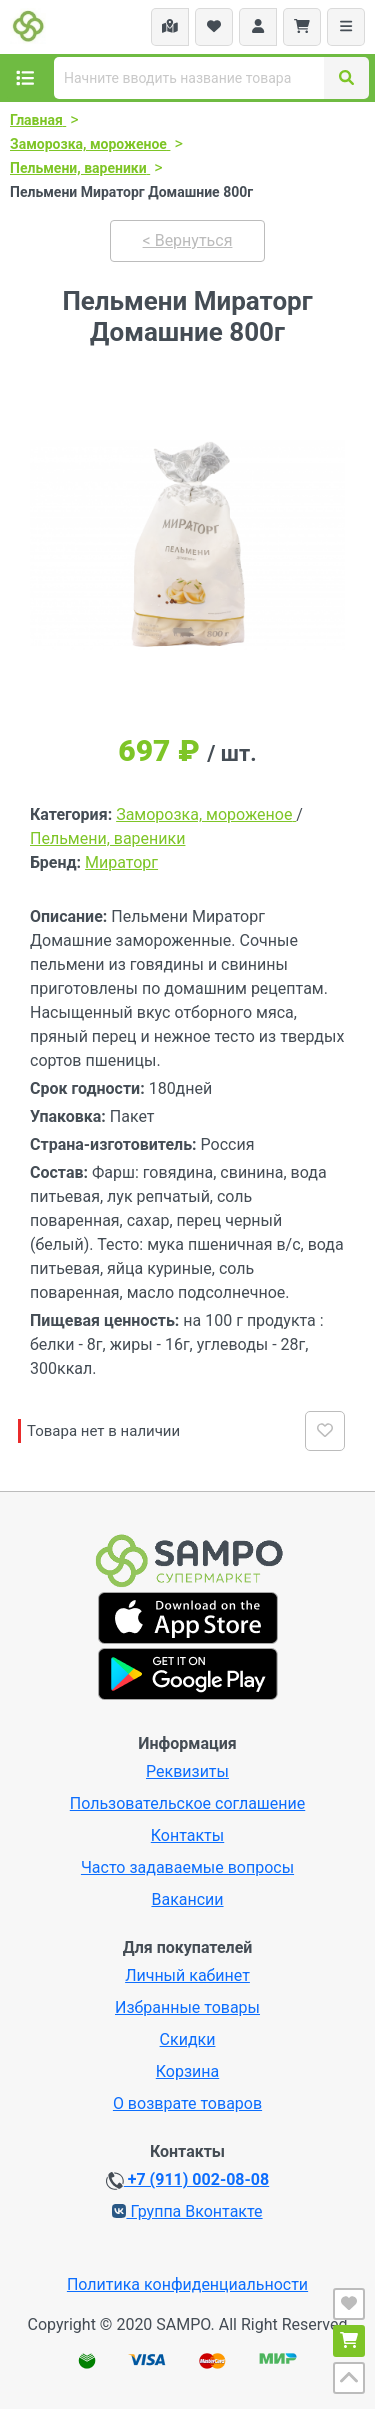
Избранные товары (187, 2007)
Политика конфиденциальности (187, 2284)
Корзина (187, 2071)
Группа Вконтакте (187, 2211)
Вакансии (187, 1899)
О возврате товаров (187, 2103)
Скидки (188, 2039)
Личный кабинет (187, 1975)
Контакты (187, 1835)
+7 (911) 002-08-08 (187, 2180)
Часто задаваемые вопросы (187, 1867)
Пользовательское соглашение (188, 1803)
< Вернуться (188, 240)
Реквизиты (187, 1771)
